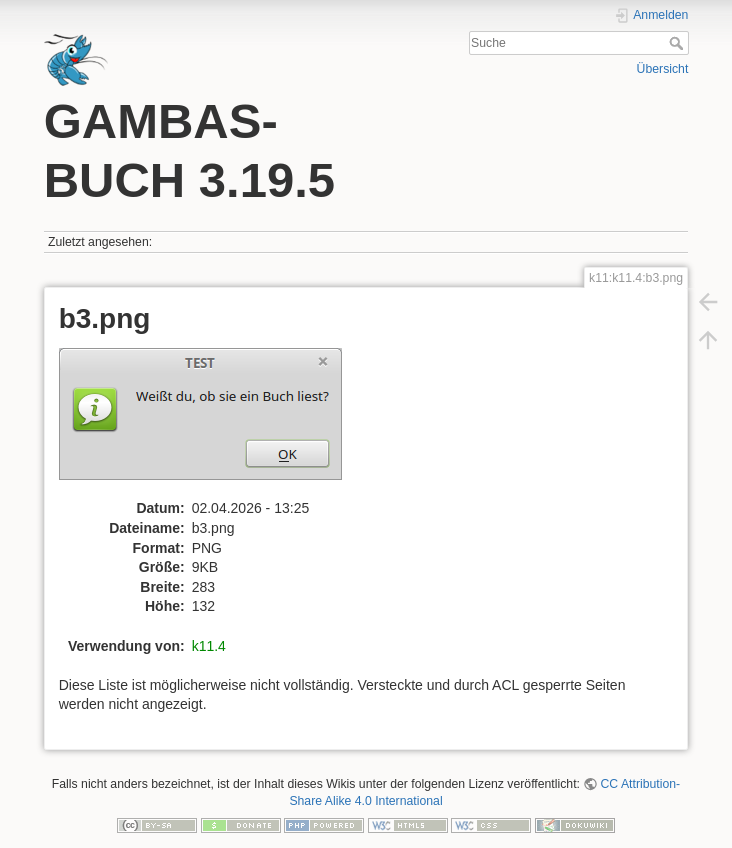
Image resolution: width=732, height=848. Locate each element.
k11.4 (209, 646)
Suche (678, 43)
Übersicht (663, 69)
